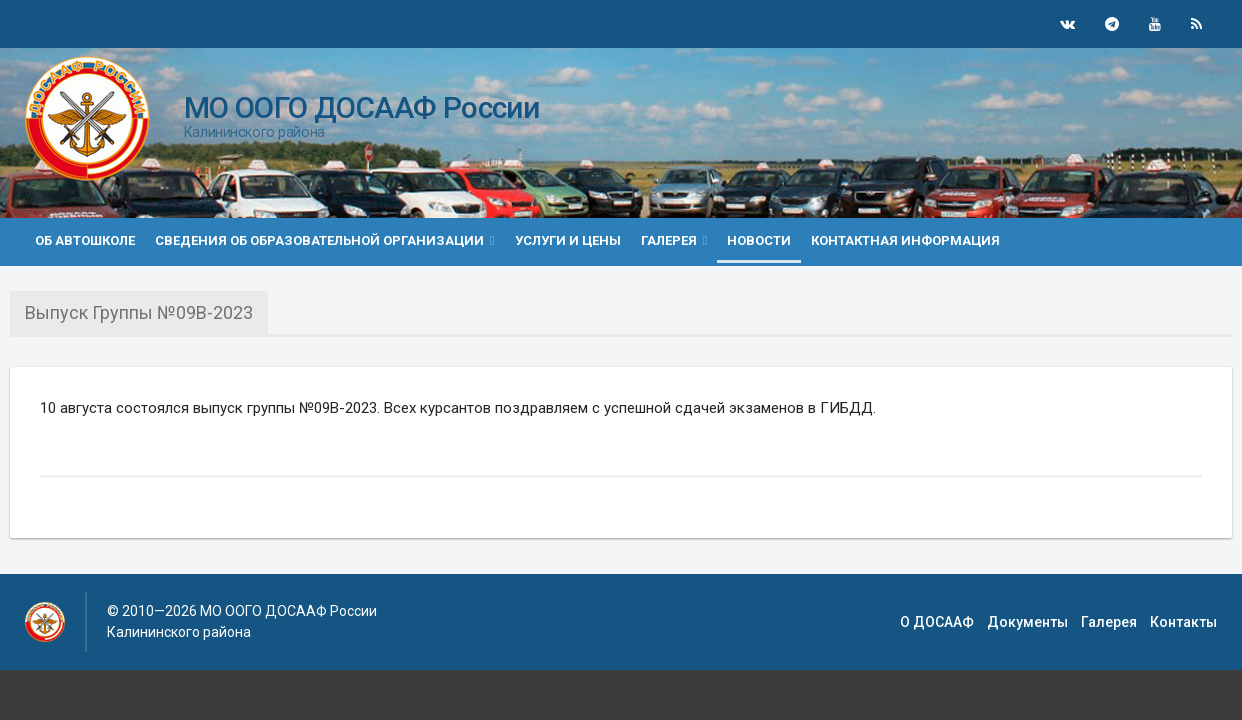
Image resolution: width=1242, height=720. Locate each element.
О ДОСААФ (937, 622)
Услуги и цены (568, 240)
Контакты (1183, 622)
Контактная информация (905, 240)
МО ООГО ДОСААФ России (361, 107)
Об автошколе (85, 240)
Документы (1027, 622)
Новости (759, 240)
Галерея (1109, 622)
